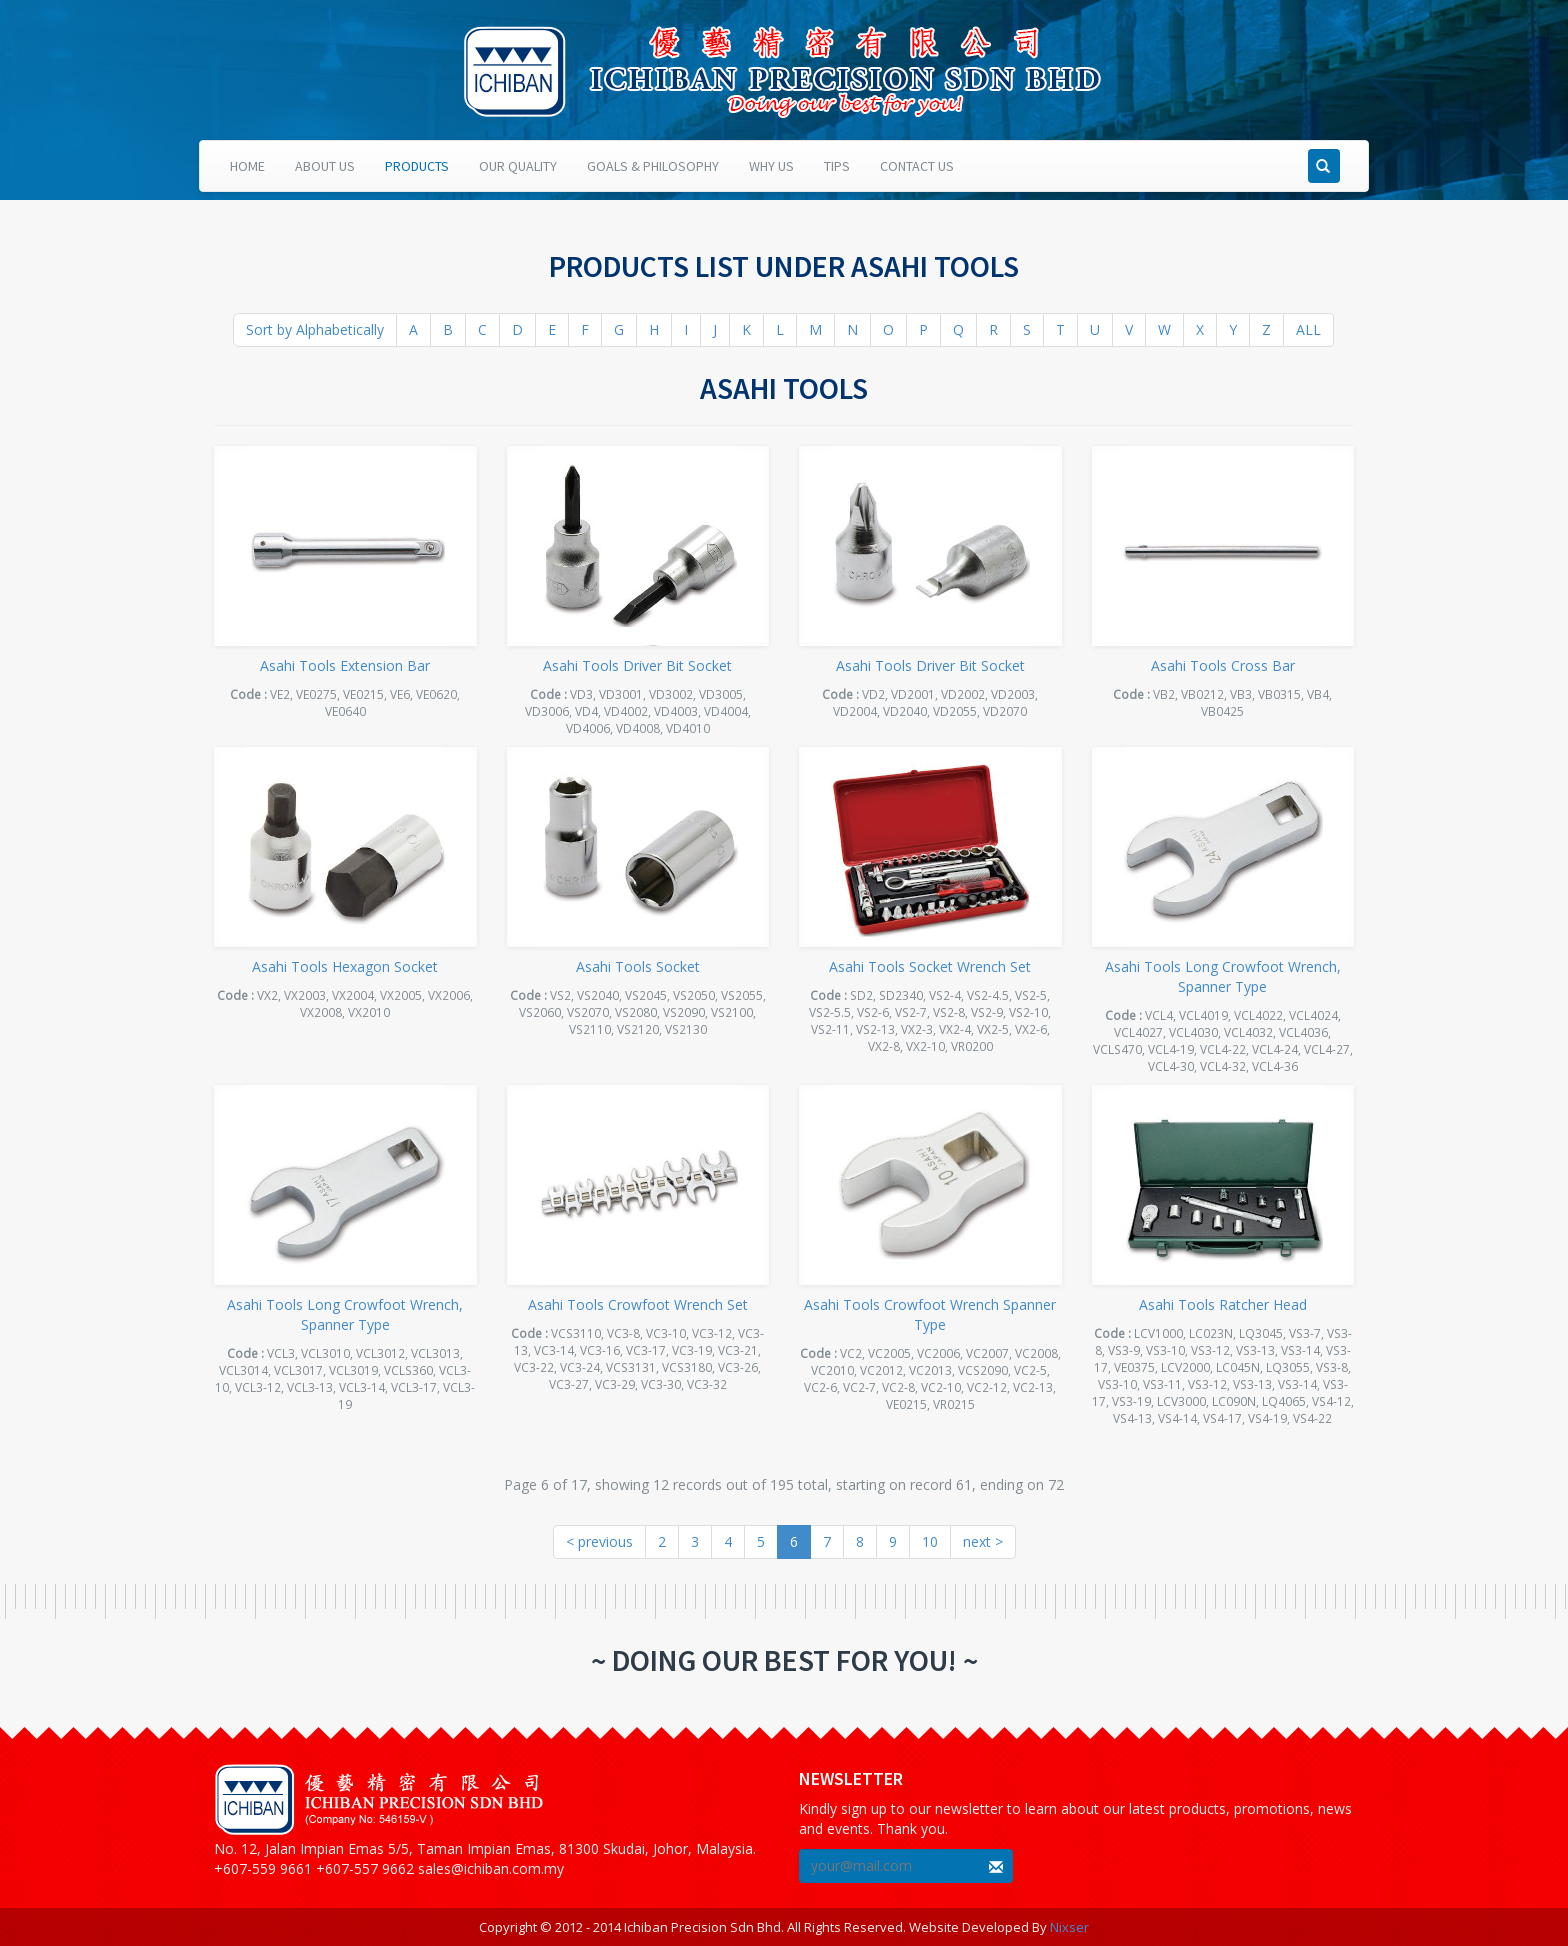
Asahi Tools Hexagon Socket (345, 966)
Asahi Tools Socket (638, 966)
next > (983, 1541)
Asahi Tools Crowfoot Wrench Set (638, 1304)
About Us (325, 166)
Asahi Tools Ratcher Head (1223, 1304)
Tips (837, 166)
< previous (599, 1541)
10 (930, 1541)
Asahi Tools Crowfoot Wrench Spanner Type (930, 1314)
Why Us (771, 166)
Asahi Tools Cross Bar (1223, 665)
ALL (1308, 329)
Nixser (1069, 1927)
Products (417, 166)
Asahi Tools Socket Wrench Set (930, 966)
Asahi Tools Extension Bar (345, 665)
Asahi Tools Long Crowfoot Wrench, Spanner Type (1223, 976)
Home (247, 166)
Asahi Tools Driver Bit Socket (637, 665)
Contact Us (917, 166)
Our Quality (518, 166)
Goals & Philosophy (653, 166)
